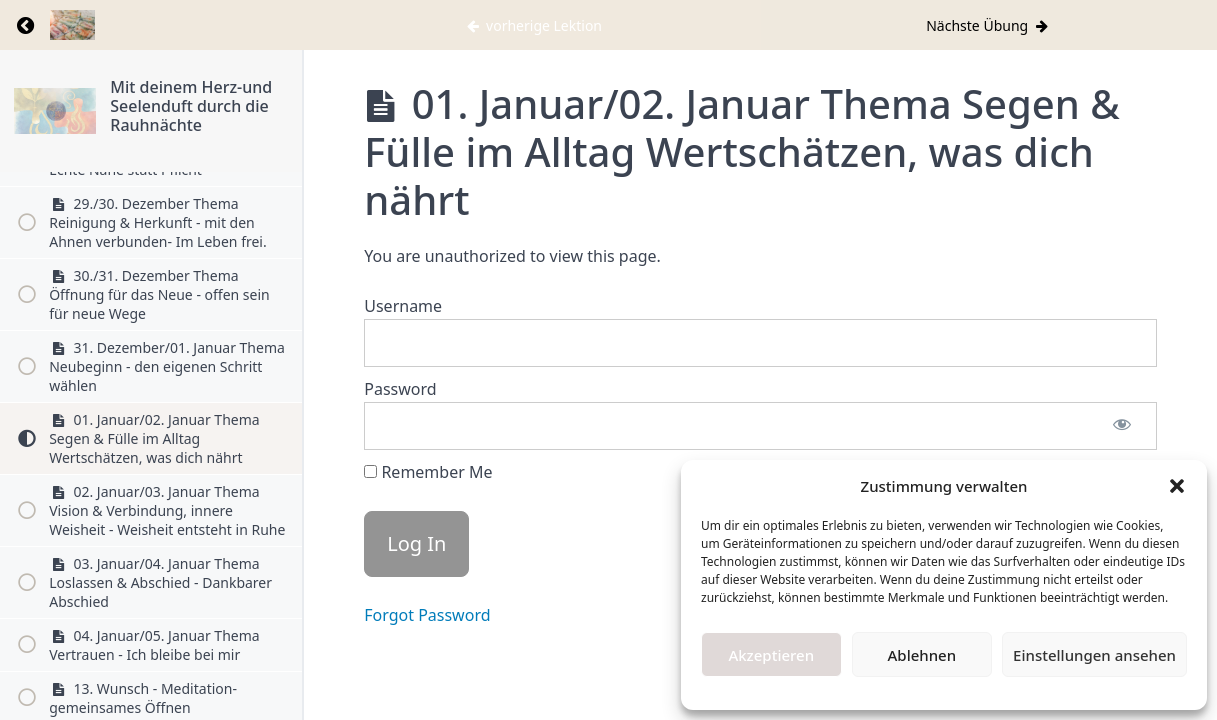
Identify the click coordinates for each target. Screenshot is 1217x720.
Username (403, 306)
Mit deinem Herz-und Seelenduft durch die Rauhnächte (191, 106)
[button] (1177, 486)
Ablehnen (922, 655)
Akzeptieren (771, 655)
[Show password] (1122, 426)
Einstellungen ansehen (1094, 655)
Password (400, 389)
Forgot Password (427, 615)
